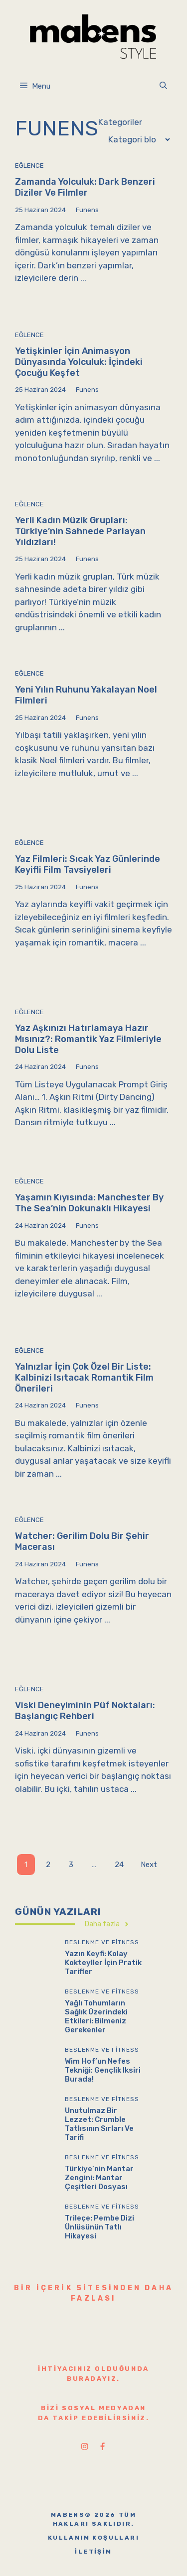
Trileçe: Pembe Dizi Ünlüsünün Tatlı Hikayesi (99, 2227)
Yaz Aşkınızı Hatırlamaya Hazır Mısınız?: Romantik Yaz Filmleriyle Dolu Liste (88, 1039)
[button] (163, 86)
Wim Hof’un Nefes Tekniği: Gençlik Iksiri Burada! (103, 2070)
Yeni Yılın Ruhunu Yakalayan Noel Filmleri (86, 695)
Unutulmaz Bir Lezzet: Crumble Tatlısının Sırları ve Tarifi (99, 2124)
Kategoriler (120, 122)
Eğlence (29, 165)
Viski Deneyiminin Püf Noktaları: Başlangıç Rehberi (85, 1711)
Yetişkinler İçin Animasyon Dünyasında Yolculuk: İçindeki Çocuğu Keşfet (79, 362)
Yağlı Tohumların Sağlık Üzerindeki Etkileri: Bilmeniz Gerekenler (96, 2016)
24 (119, 1864)
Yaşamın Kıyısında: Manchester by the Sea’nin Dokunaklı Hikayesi (89, 1203)
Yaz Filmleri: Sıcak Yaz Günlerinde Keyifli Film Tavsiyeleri (87, 864)
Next (149, 1864)
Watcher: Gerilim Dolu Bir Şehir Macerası (82, 1541)
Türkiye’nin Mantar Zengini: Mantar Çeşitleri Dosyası (99, 2177)
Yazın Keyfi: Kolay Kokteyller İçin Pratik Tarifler (103, 1962)
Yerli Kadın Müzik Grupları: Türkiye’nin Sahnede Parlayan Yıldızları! (80, 531)
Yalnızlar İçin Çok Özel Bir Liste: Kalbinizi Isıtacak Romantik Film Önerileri (84, 1377)
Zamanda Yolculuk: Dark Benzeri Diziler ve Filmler (85, 187)
